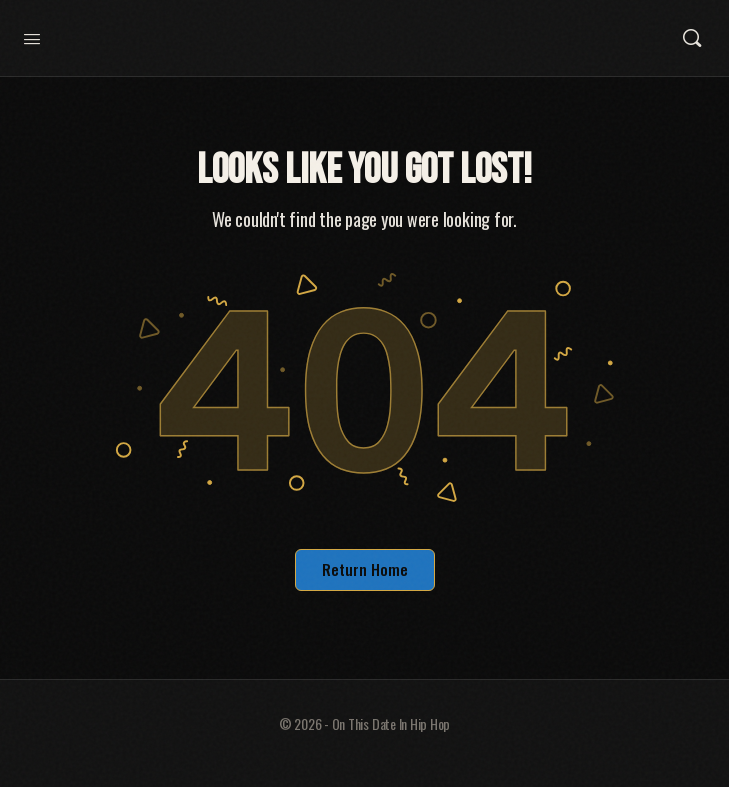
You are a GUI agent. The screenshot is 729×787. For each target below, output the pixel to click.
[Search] (692, 38)
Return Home (365, 569)
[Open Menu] (32, 36)
